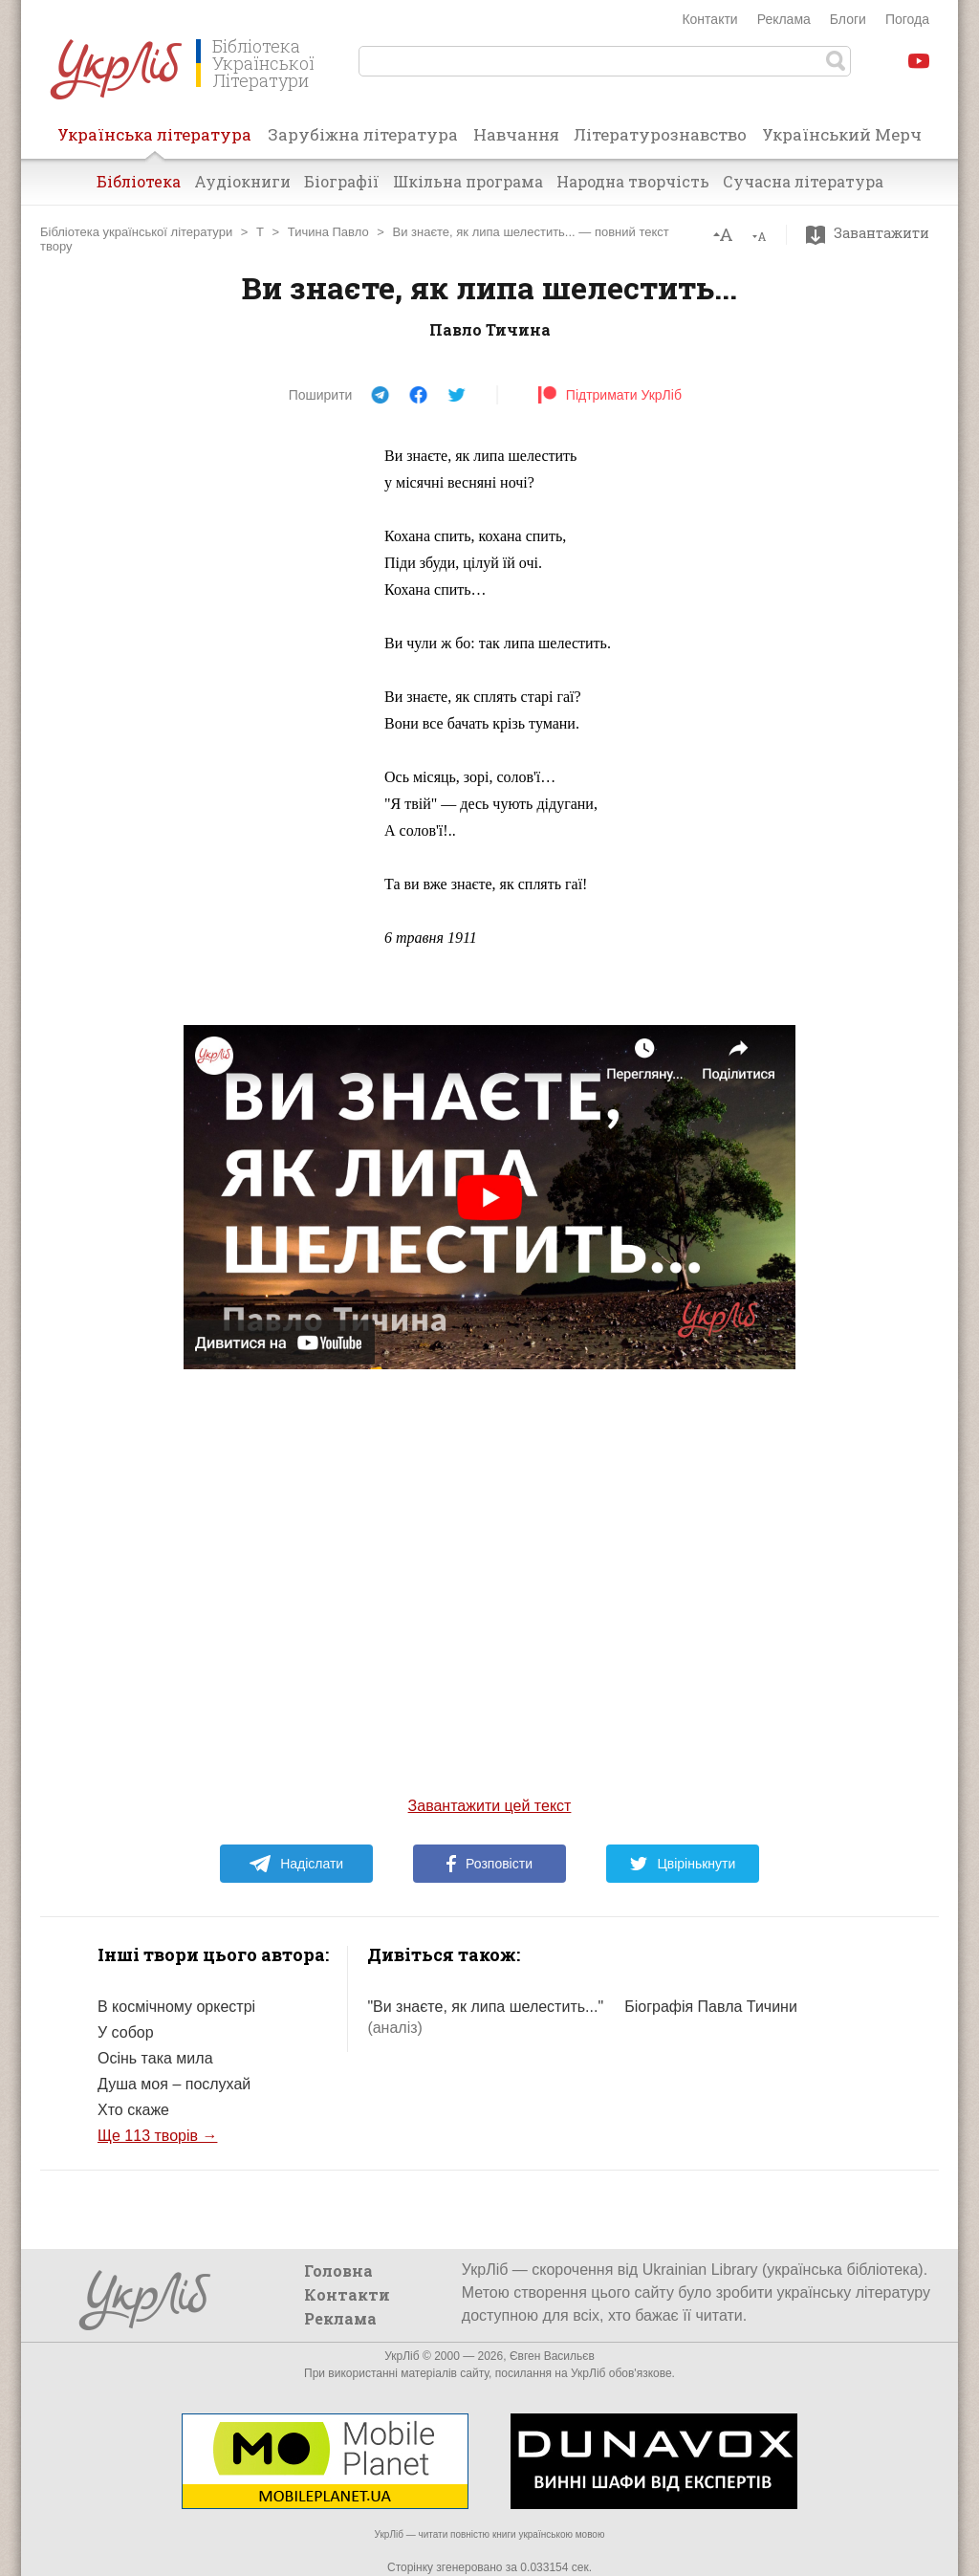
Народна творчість (632, 181)
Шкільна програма (468, 181)
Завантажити (872, 233)
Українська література (154, 140)
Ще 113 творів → (157, 2136)
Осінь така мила (155, 2058)
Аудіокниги (242, 181)
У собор (126, 2032)
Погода (907, 19)
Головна (338, 2270)
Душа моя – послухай (174, 2084)
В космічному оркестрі (176, 2006)
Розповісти (489, 1863)
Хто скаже (133, 2110)
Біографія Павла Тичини (710, 2006)
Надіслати (296, 1863)
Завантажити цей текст (490, 1806)
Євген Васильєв (552, 2356)
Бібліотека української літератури (136, 232)
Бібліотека (139, 181)
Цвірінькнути (682, 1863)
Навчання (516, 134)
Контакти (709, 19)
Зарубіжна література (363, 134)
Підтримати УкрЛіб (609, 394)
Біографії (342, 181)
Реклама (784, 19)
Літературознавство (660, 134)
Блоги (848, 19)
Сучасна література (803, 181)
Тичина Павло (328, 232)
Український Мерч (842, 134)
